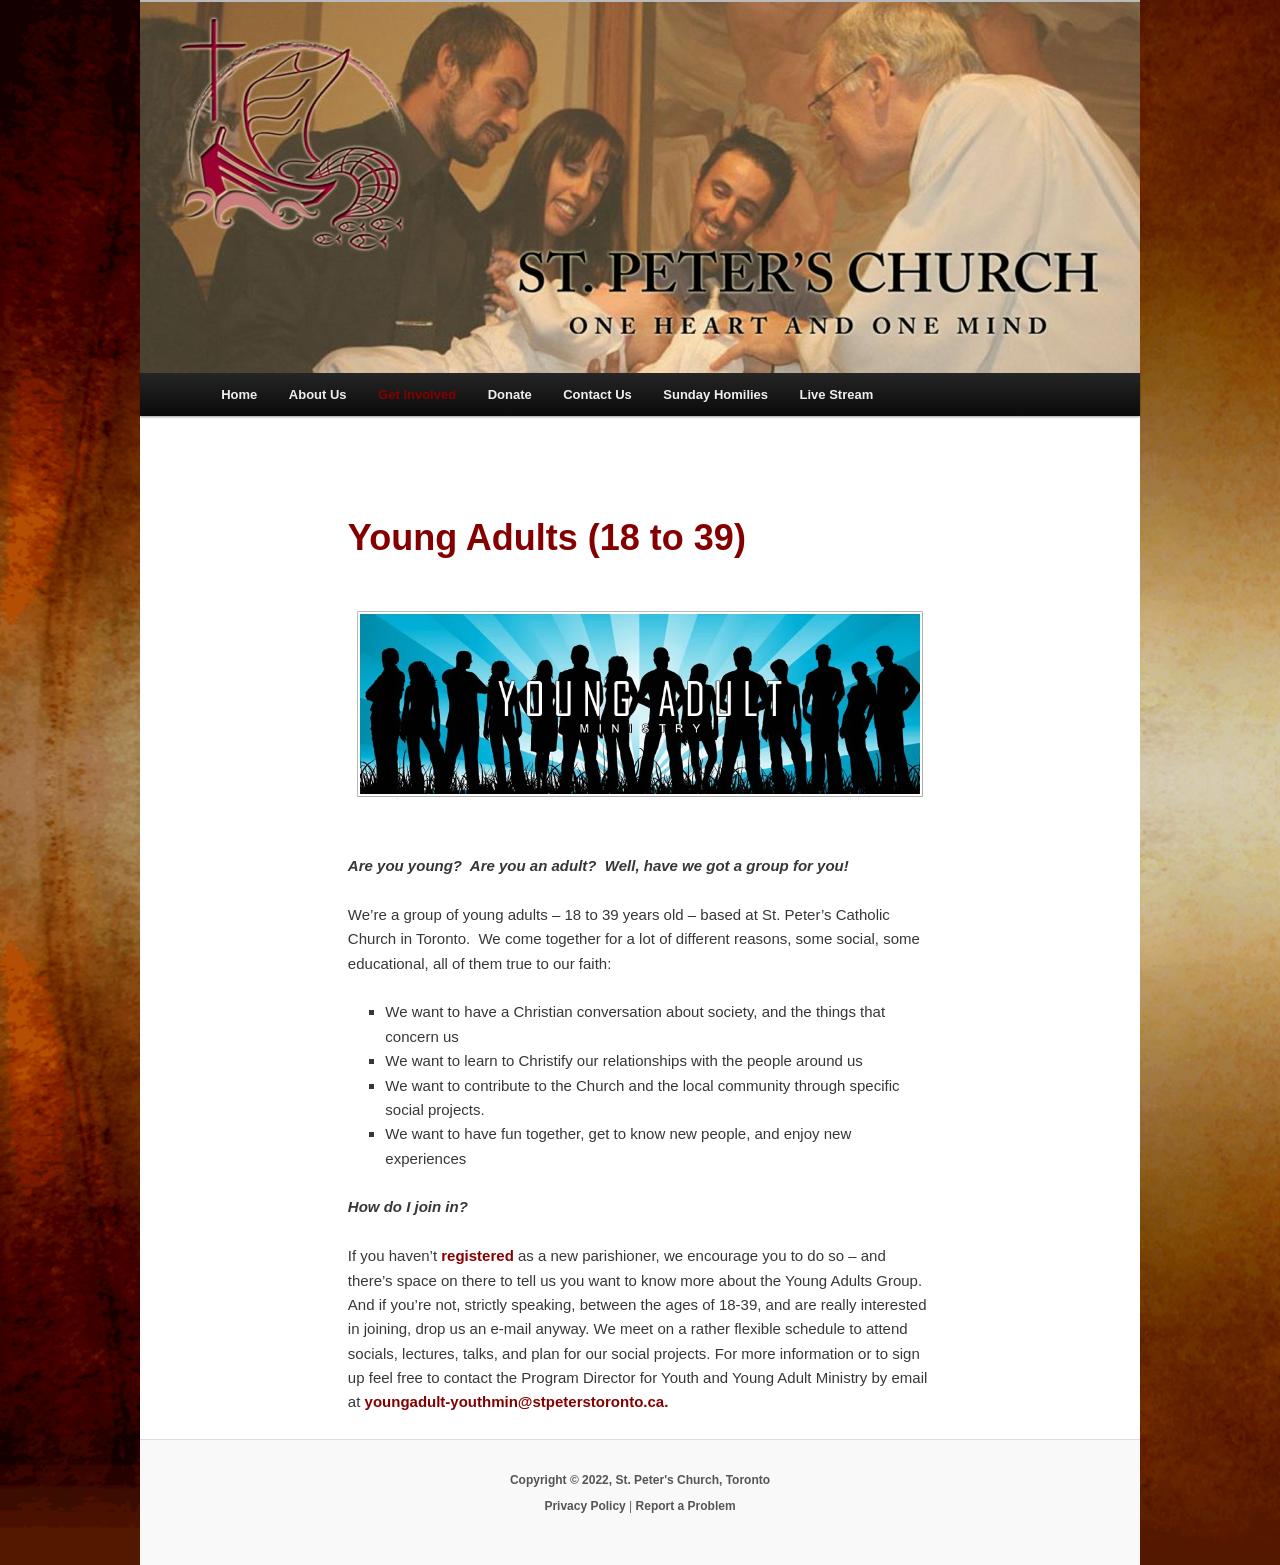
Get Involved (417, 394)
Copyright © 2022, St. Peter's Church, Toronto (640, 1480)
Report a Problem (686, 1506)
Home (239, 394)
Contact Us (597, 394)
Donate (510, 394)
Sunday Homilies (715, 394)
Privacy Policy (584, 1506)
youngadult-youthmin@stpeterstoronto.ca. (517, 1401)
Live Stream (837, 394)
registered (477, 1255)
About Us (318, 394)
